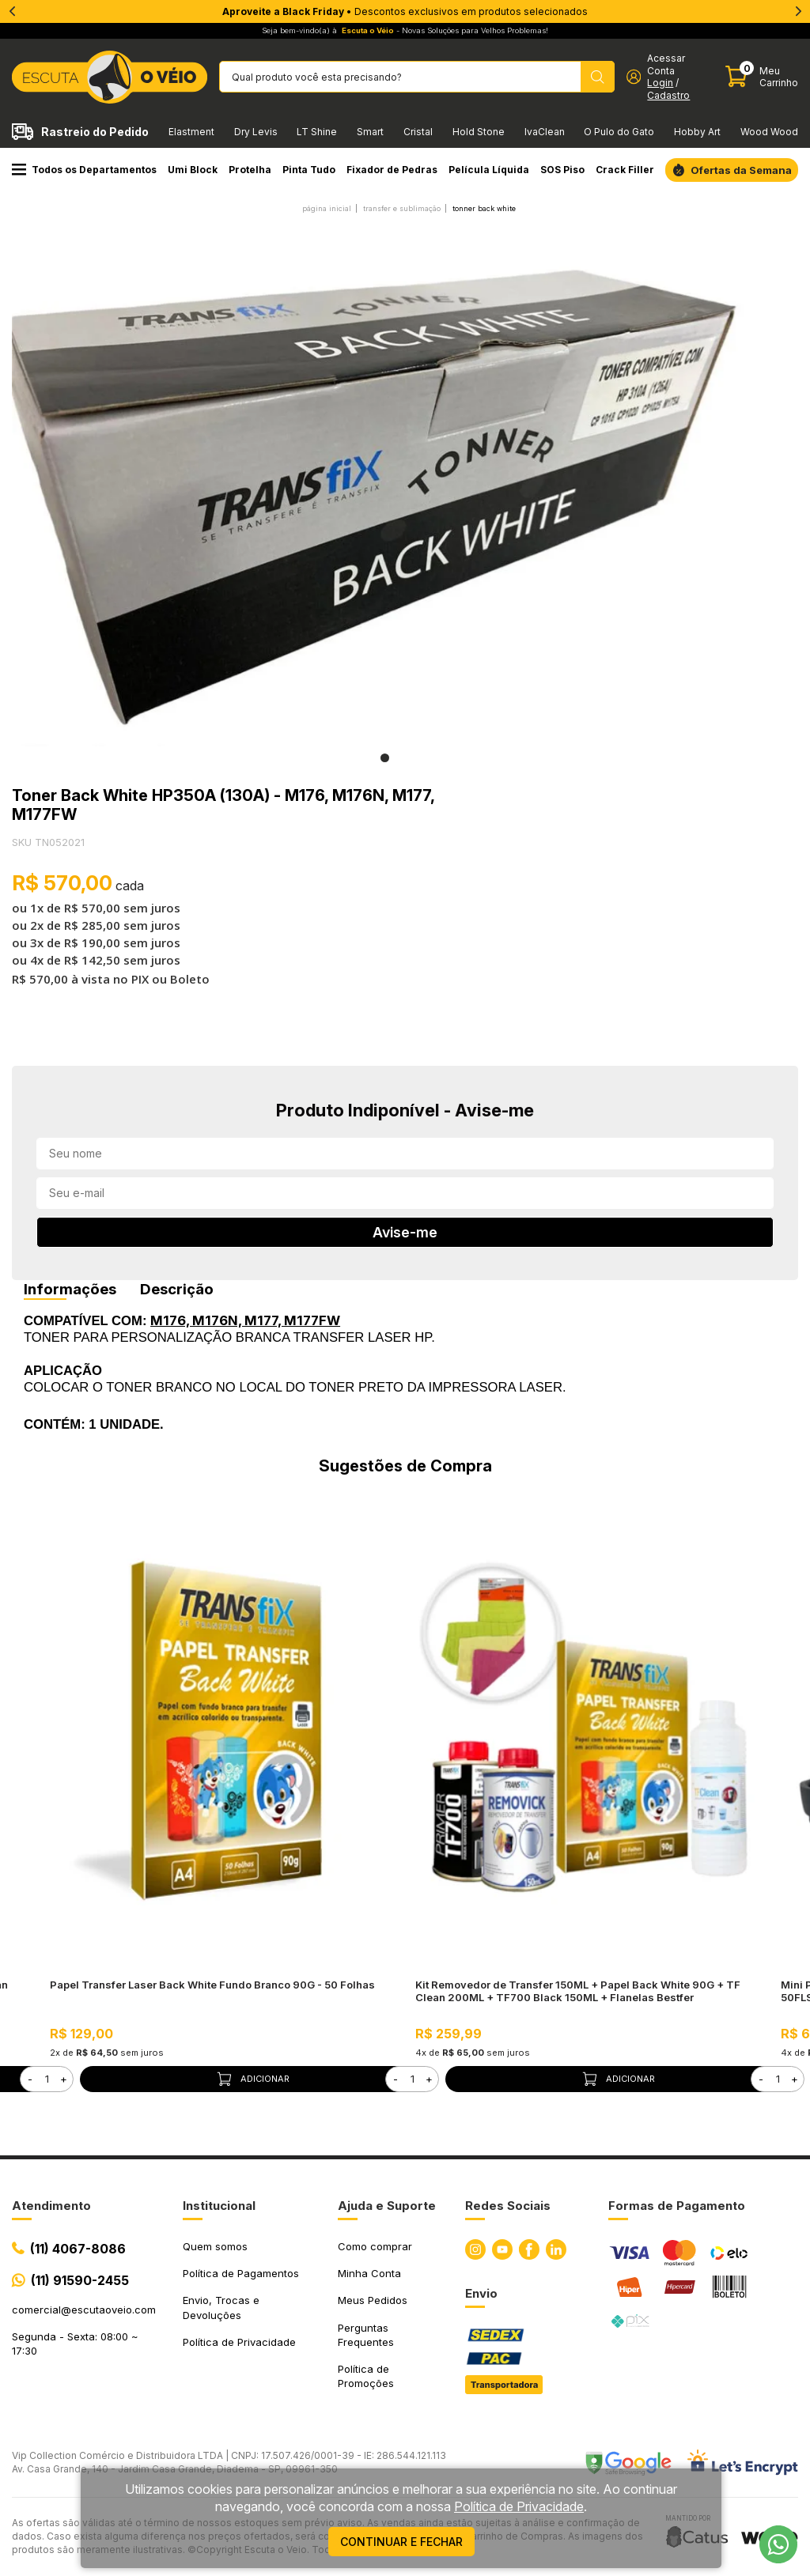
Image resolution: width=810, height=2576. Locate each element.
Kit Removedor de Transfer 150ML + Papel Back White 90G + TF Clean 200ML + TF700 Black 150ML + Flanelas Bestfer (577, 1991)
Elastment (191, 132)
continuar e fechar (401, 2541)
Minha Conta (369, 2273)
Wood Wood (769, 132)
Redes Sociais (508, 2205)
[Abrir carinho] (761, 77)
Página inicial (326, 208)
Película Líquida (489, 170)
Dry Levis (256, 132)
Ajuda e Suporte (387, 2205)
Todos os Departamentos (84, 170)
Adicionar (252, 2079)
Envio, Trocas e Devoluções (221, 2307)
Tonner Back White (484, 208)
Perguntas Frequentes (366, 2334)
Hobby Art (697, 132)
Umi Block (193, 170)
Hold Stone (478, 132)
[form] (47, 2079)
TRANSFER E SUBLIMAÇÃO (402, 208)
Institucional (219, 2205)
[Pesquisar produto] (598, 77)
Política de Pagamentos (241, 2273)
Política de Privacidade (239, 2342)
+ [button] (63, 2078)
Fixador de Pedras (391, 170)
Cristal (418, 132)
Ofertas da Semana (741, 170)
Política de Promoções (366, 2376)
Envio (481, 2293)
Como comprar (375, 2246)
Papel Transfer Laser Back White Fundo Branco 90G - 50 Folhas (212, 1984)
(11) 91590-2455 (80, 2280)
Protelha (250, 170)
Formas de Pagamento (676, 2205)
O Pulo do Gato (619, 132)
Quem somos (215, 2246)
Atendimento (51, 2205)
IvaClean (544, 132)
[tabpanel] (385, 484)
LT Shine (317, 132)
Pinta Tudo (308, 170)
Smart (370, 132)
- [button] (30, 2078)
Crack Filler (625, 170)
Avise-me (405, 1232)
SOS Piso (562, 170)
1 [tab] (384, 758)
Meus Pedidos (372, 2300)
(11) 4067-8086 (78, 2249)
